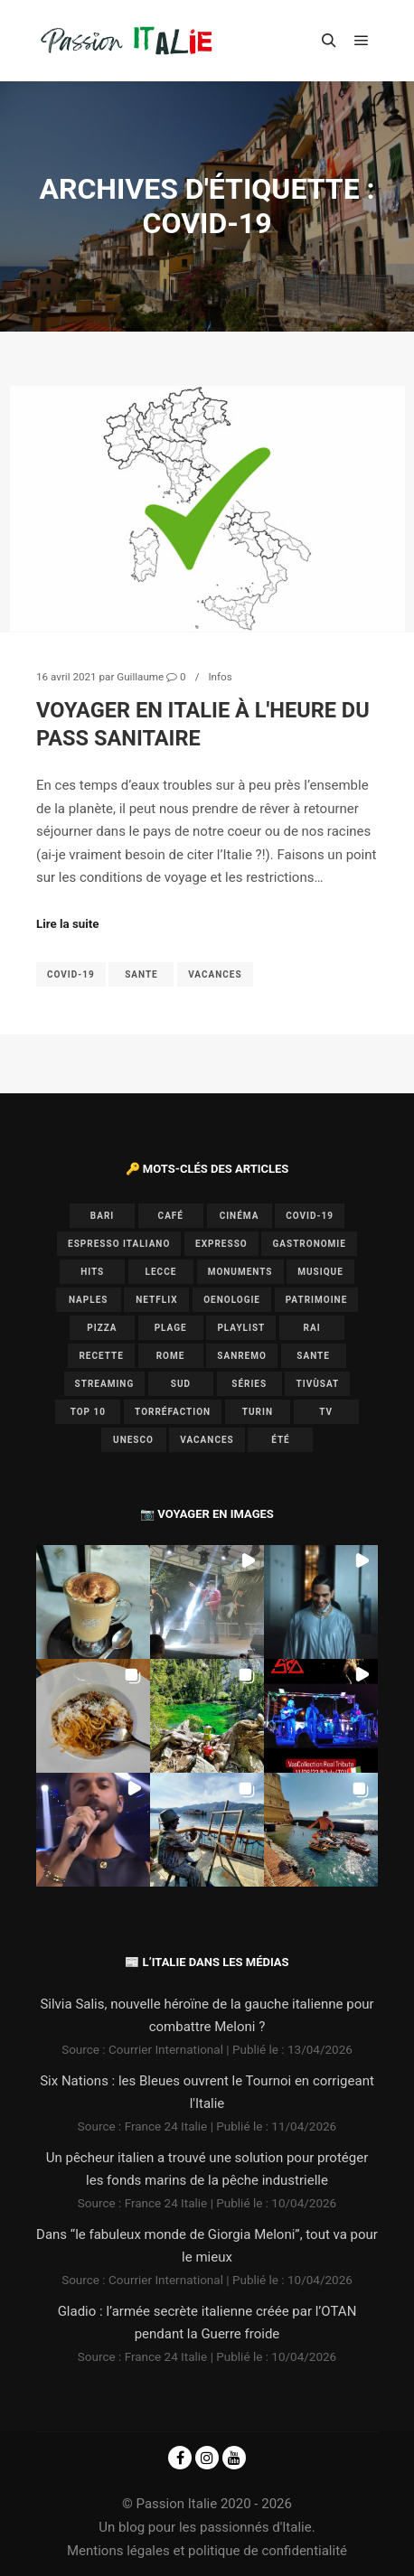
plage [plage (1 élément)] (171, 1328)
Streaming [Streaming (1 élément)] (105, 1384)
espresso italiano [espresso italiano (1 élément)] (119, 1244)
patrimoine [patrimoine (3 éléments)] (317, 1300)
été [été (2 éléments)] (280, 1440)
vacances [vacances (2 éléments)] (206, 1440)
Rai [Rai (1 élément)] (312, 1328)
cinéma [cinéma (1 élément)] (239, 1216)
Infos (219, 676)
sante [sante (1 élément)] (313, 1356)
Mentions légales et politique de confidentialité (207, 2551)
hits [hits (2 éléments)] (92, 1272)
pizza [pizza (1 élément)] (102, 1328)
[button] (93, 1602)
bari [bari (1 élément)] (102, 1216)
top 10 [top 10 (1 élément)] (88, 1412)
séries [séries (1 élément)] (249, 1384)
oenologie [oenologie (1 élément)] (231, 1300)
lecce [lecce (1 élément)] (161, 1272)
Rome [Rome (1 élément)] (170, 1356)
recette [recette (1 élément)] (101, 1356)
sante (141, 974)
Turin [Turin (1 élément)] (257, 1412)
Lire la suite (67, 924)
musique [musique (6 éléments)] (320, 1272)
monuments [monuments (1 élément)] (240, 1272)
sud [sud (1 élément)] (181, 1384)
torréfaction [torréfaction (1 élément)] (173, 1412)
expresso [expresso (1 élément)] (221, 1244)
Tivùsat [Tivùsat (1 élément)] (318, 1384)
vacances (214, 974)
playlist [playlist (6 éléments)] (241, 1328)
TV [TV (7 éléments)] (326, 1412)
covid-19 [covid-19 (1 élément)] (310, 1216)
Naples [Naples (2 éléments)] (88, 1300)
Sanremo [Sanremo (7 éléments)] (242, 1356)
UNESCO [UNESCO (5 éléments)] (133, 1440)
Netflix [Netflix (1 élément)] (156, 1300)
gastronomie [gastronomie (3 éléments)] (308, 1244)
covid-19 (71, 974)
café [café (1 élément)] (170, 1216)
